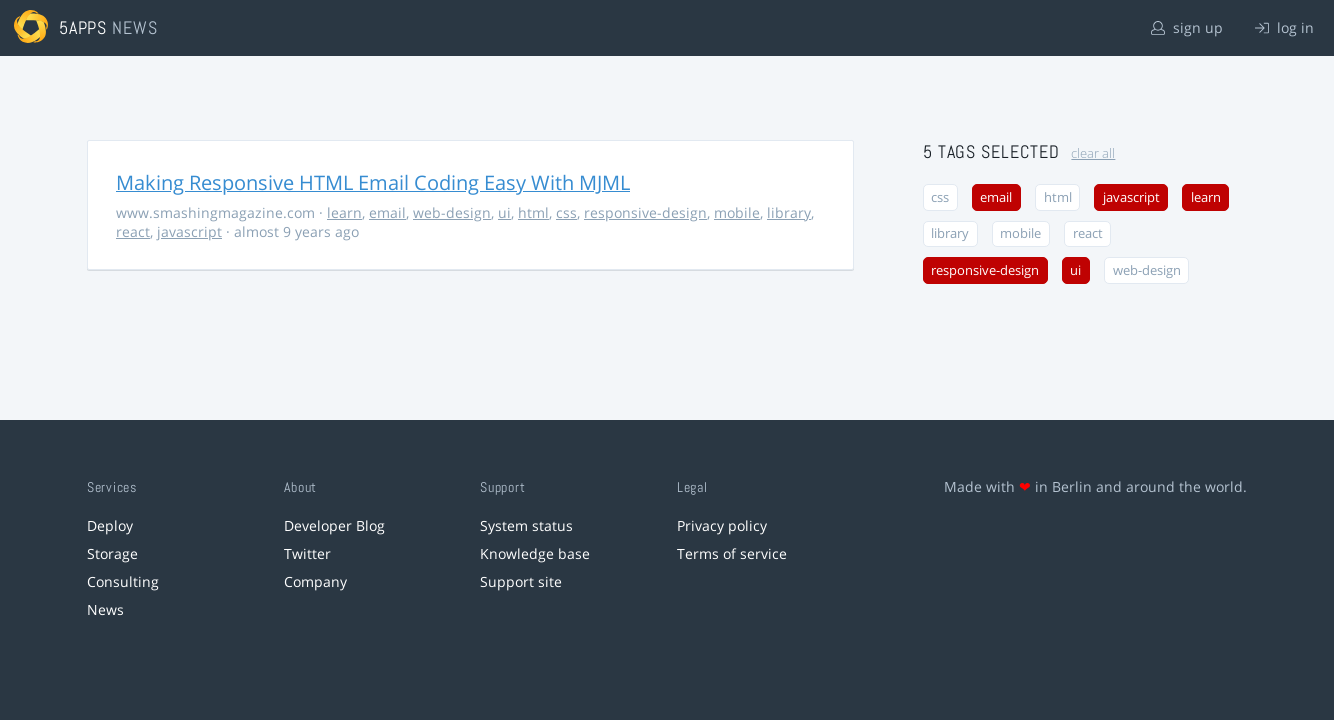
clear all (1093, 153)
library (789, 212)
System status (526, 525)
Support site (521, 581)
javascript (189, 231)
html (533, 212)
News (105, 609)
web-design (452, 212)
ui (504, 212)
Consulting (123, 581)
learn (344, 212)
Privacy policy (722, 525)
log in (1284, 27)
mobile (737, 212)
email (387, 212)
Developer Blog (334, 525)
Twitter (307, 553)
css (566, 212)
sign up (1187, 27)
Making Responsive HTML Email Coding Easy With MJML (373, 182)
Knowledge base (535, 553)
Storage (112, 553)
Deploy (110, 525)
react (133, 231)
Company (315, 581)
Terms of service (732, 553)
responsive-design (645, 212)
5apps (83, 27)
